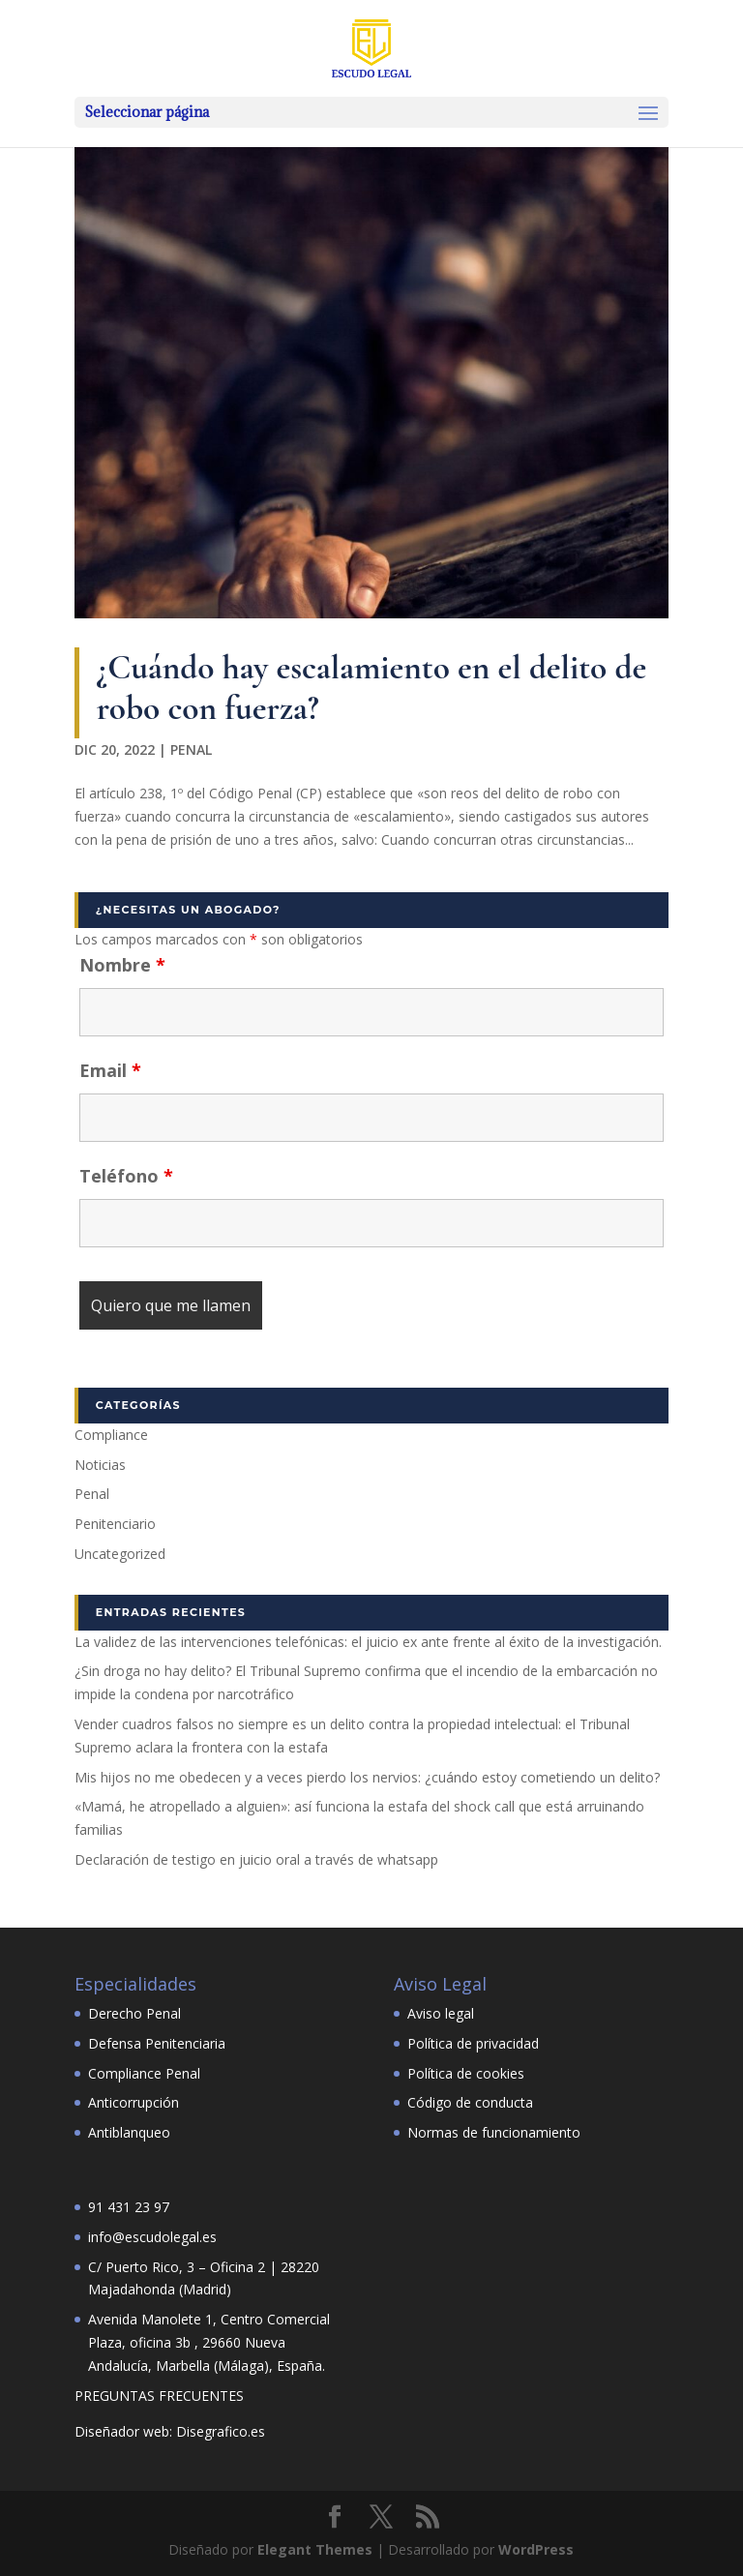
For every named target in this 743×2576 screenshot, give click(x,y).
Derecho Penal (134, 2013)
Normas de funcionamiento (493, 2132)
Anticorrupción (133, 2102)
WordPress (536, 2549)
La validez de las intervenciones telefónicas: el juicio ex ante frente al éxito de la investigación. (368, 1641)
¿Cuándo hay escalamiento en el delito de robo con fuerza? (371, 687)
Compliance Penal (144, 2073)
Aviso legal (440, 2013)
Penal (191, 749)
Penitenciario (115, 1523)
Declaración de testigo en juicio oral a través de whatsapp (256, 1859)
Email (110, 1070)
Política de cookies (465, 2073)
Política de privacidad (473, 2043)
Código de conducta (470, 2102)
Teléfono (126, 1175)
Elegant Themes (314, 2549)
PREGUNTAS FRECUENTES (159, 2395)
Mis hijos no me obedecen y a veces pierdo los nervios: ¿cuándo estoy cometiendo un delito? (367, 1777)
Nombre (122, 964)
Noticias (100, 1464)
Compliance (111, 1434)
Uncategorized (119, 1553)
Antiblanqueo (129, 2132)
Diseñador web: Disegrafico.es (169, 2431)
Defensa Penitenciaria (156, 2043)
